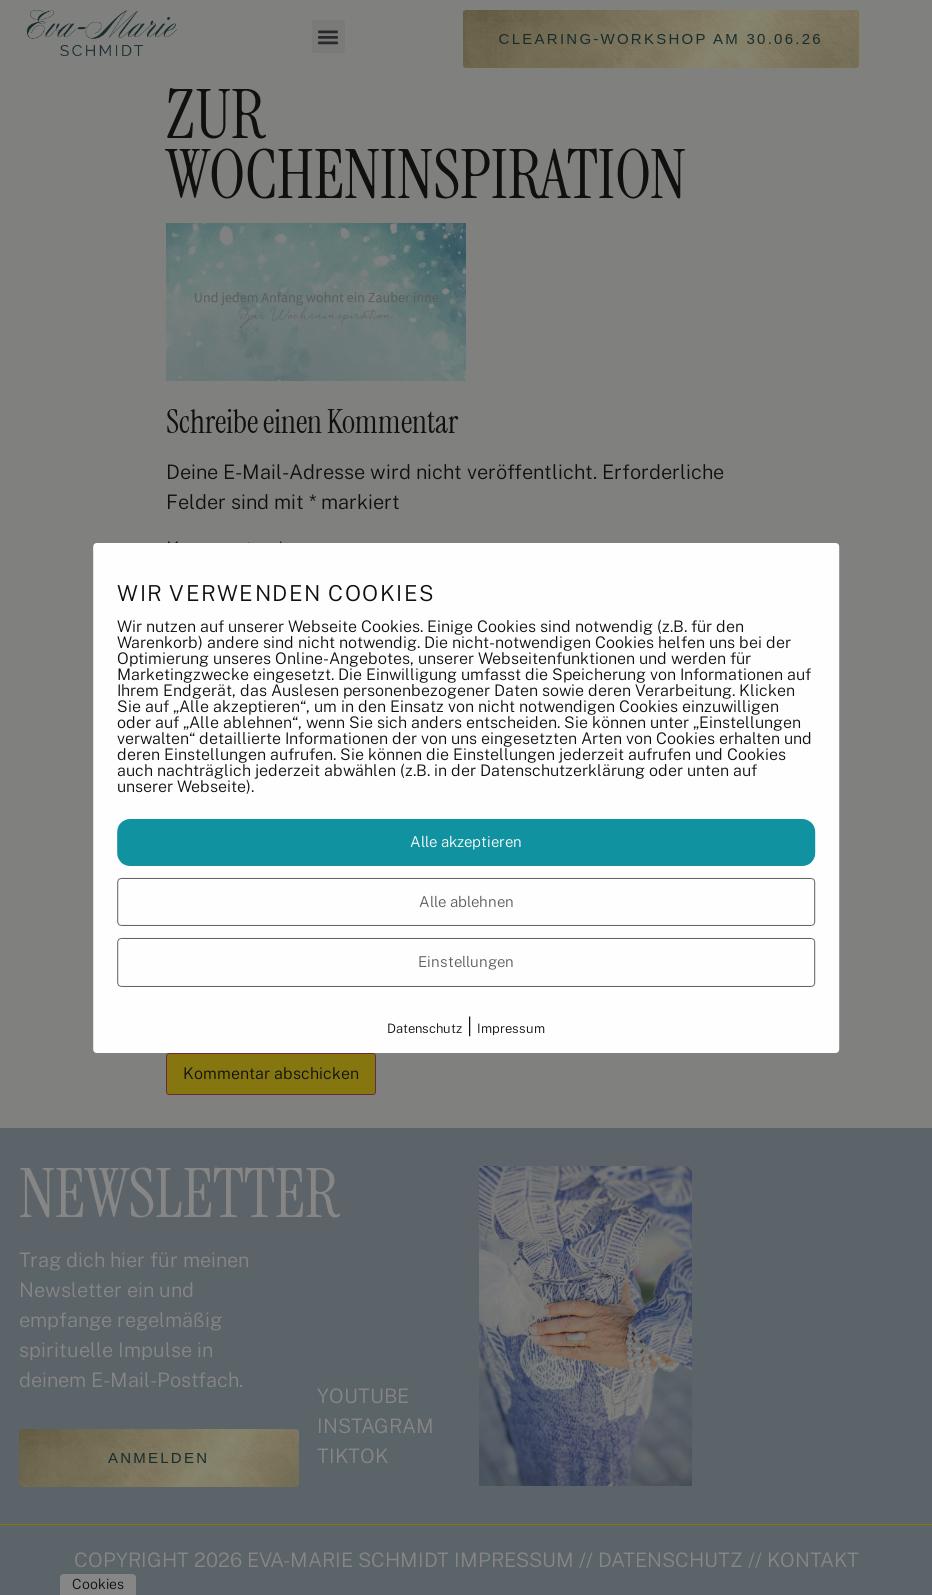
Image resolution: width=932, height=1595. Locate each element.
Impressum (511, 1028)
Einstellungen (466, 961)
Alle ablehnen (466, 901)
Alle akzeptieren (466, 841)
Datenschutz (424, 1028)
